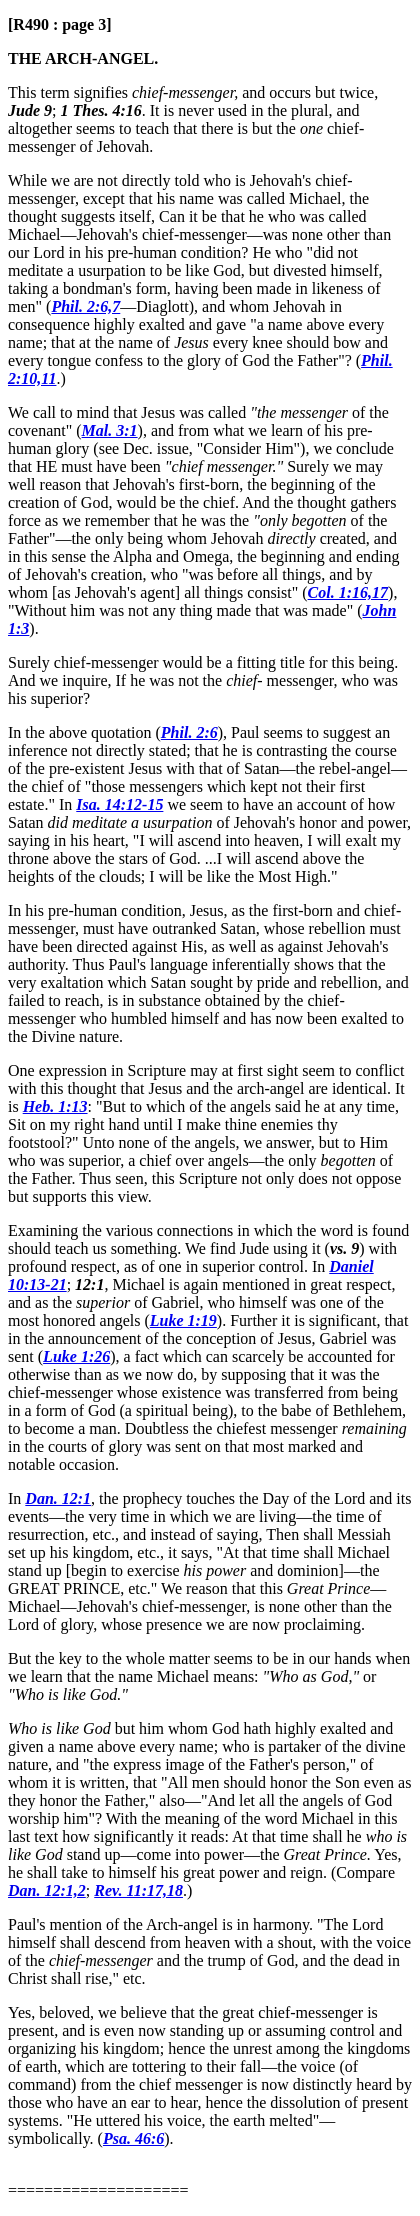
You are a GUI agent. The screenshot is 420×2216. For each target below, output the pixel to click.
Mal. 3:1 (110, 430)
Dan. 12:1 (58, 1498)
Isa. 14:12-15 (119, 804)
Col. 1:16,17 (348, 592)
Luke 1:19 (183, 1320)
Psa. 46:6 (133, 2138)
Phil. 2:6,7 (85, 306)
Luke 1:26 (76, 1356)
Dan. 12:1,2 (47, 1890)
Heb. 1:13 (55, 1106)
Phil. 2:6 (189, 732)
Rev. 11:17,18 (138, 1890)
